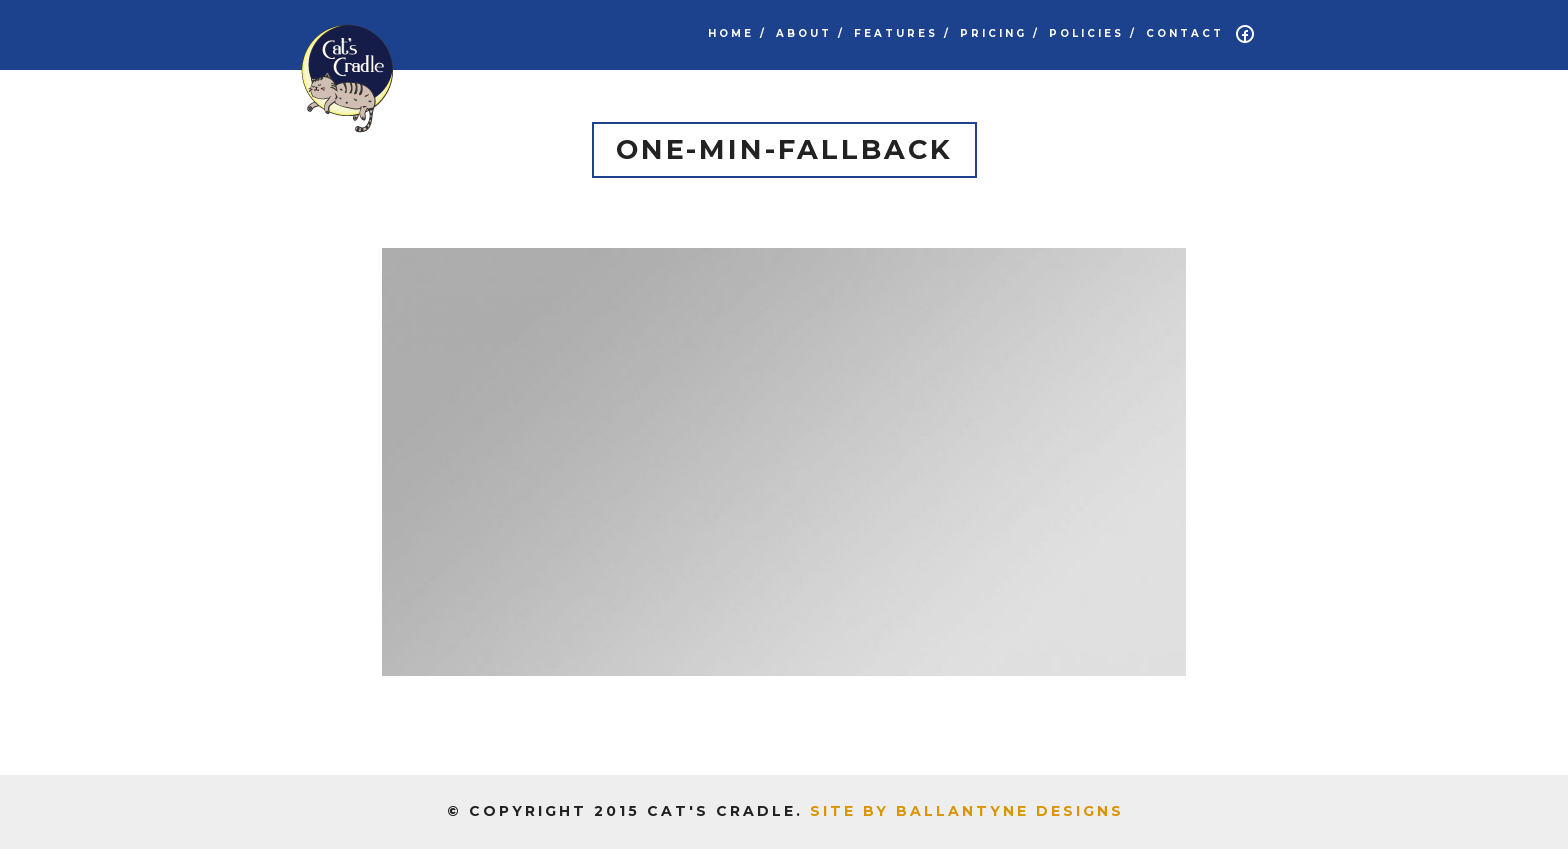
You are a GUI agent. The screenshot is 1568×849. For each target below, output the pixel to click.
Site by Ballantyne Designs (967, 811)
